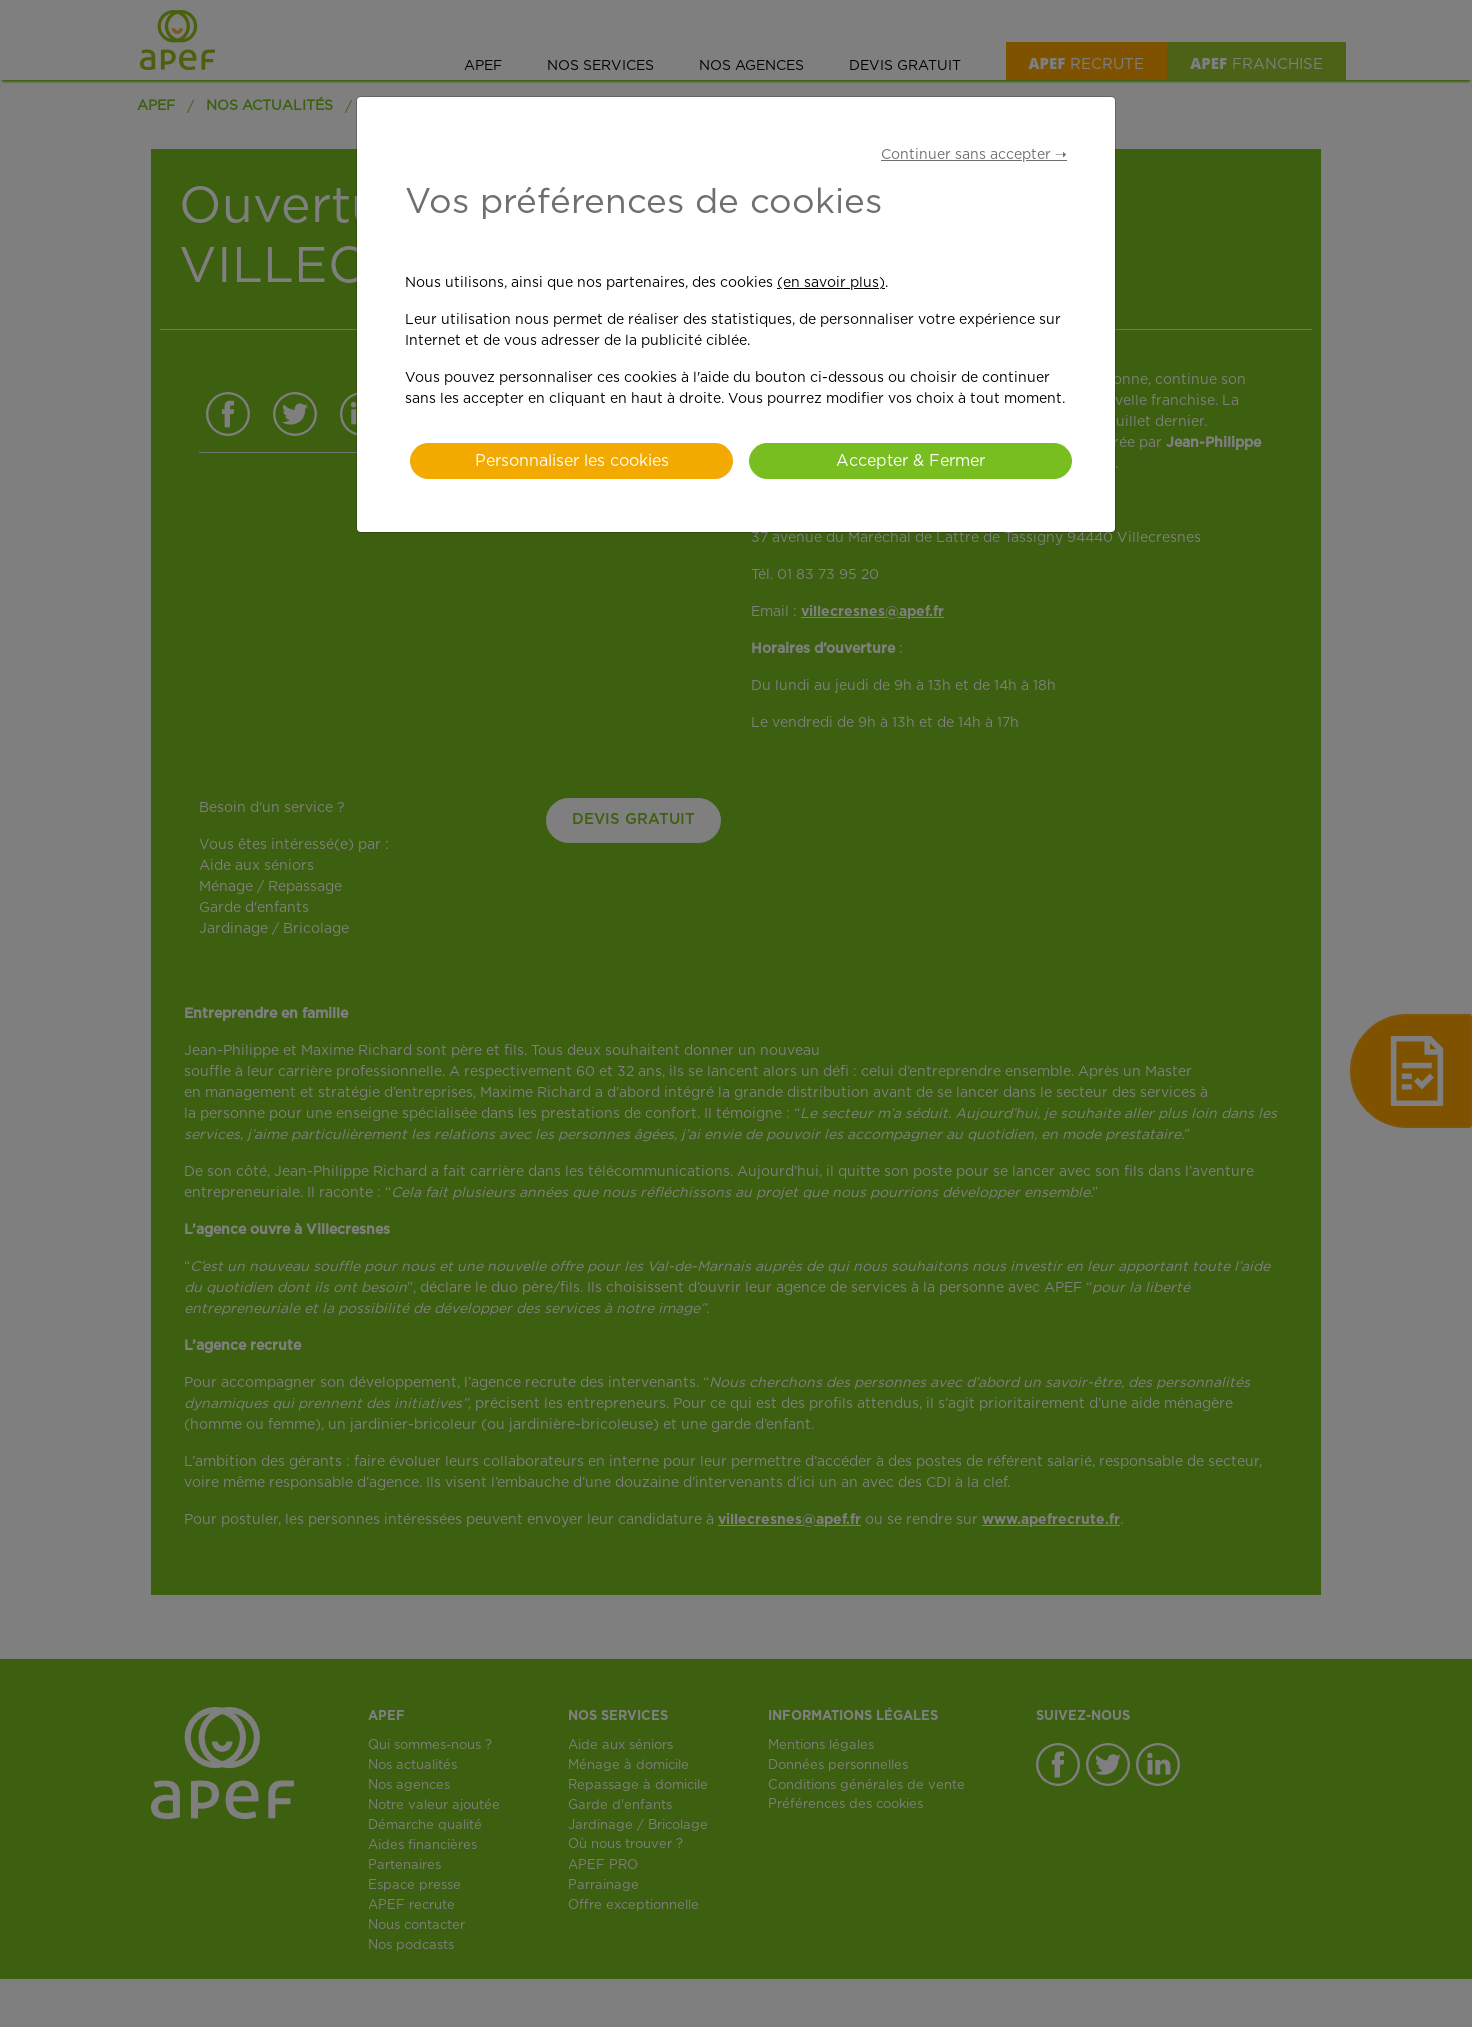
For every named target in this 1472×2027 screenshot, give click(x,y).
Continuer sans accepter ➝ (974, 155)
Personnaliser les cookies (572, 461)
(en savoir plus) (831, 283)
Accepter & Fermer (910, 461)
